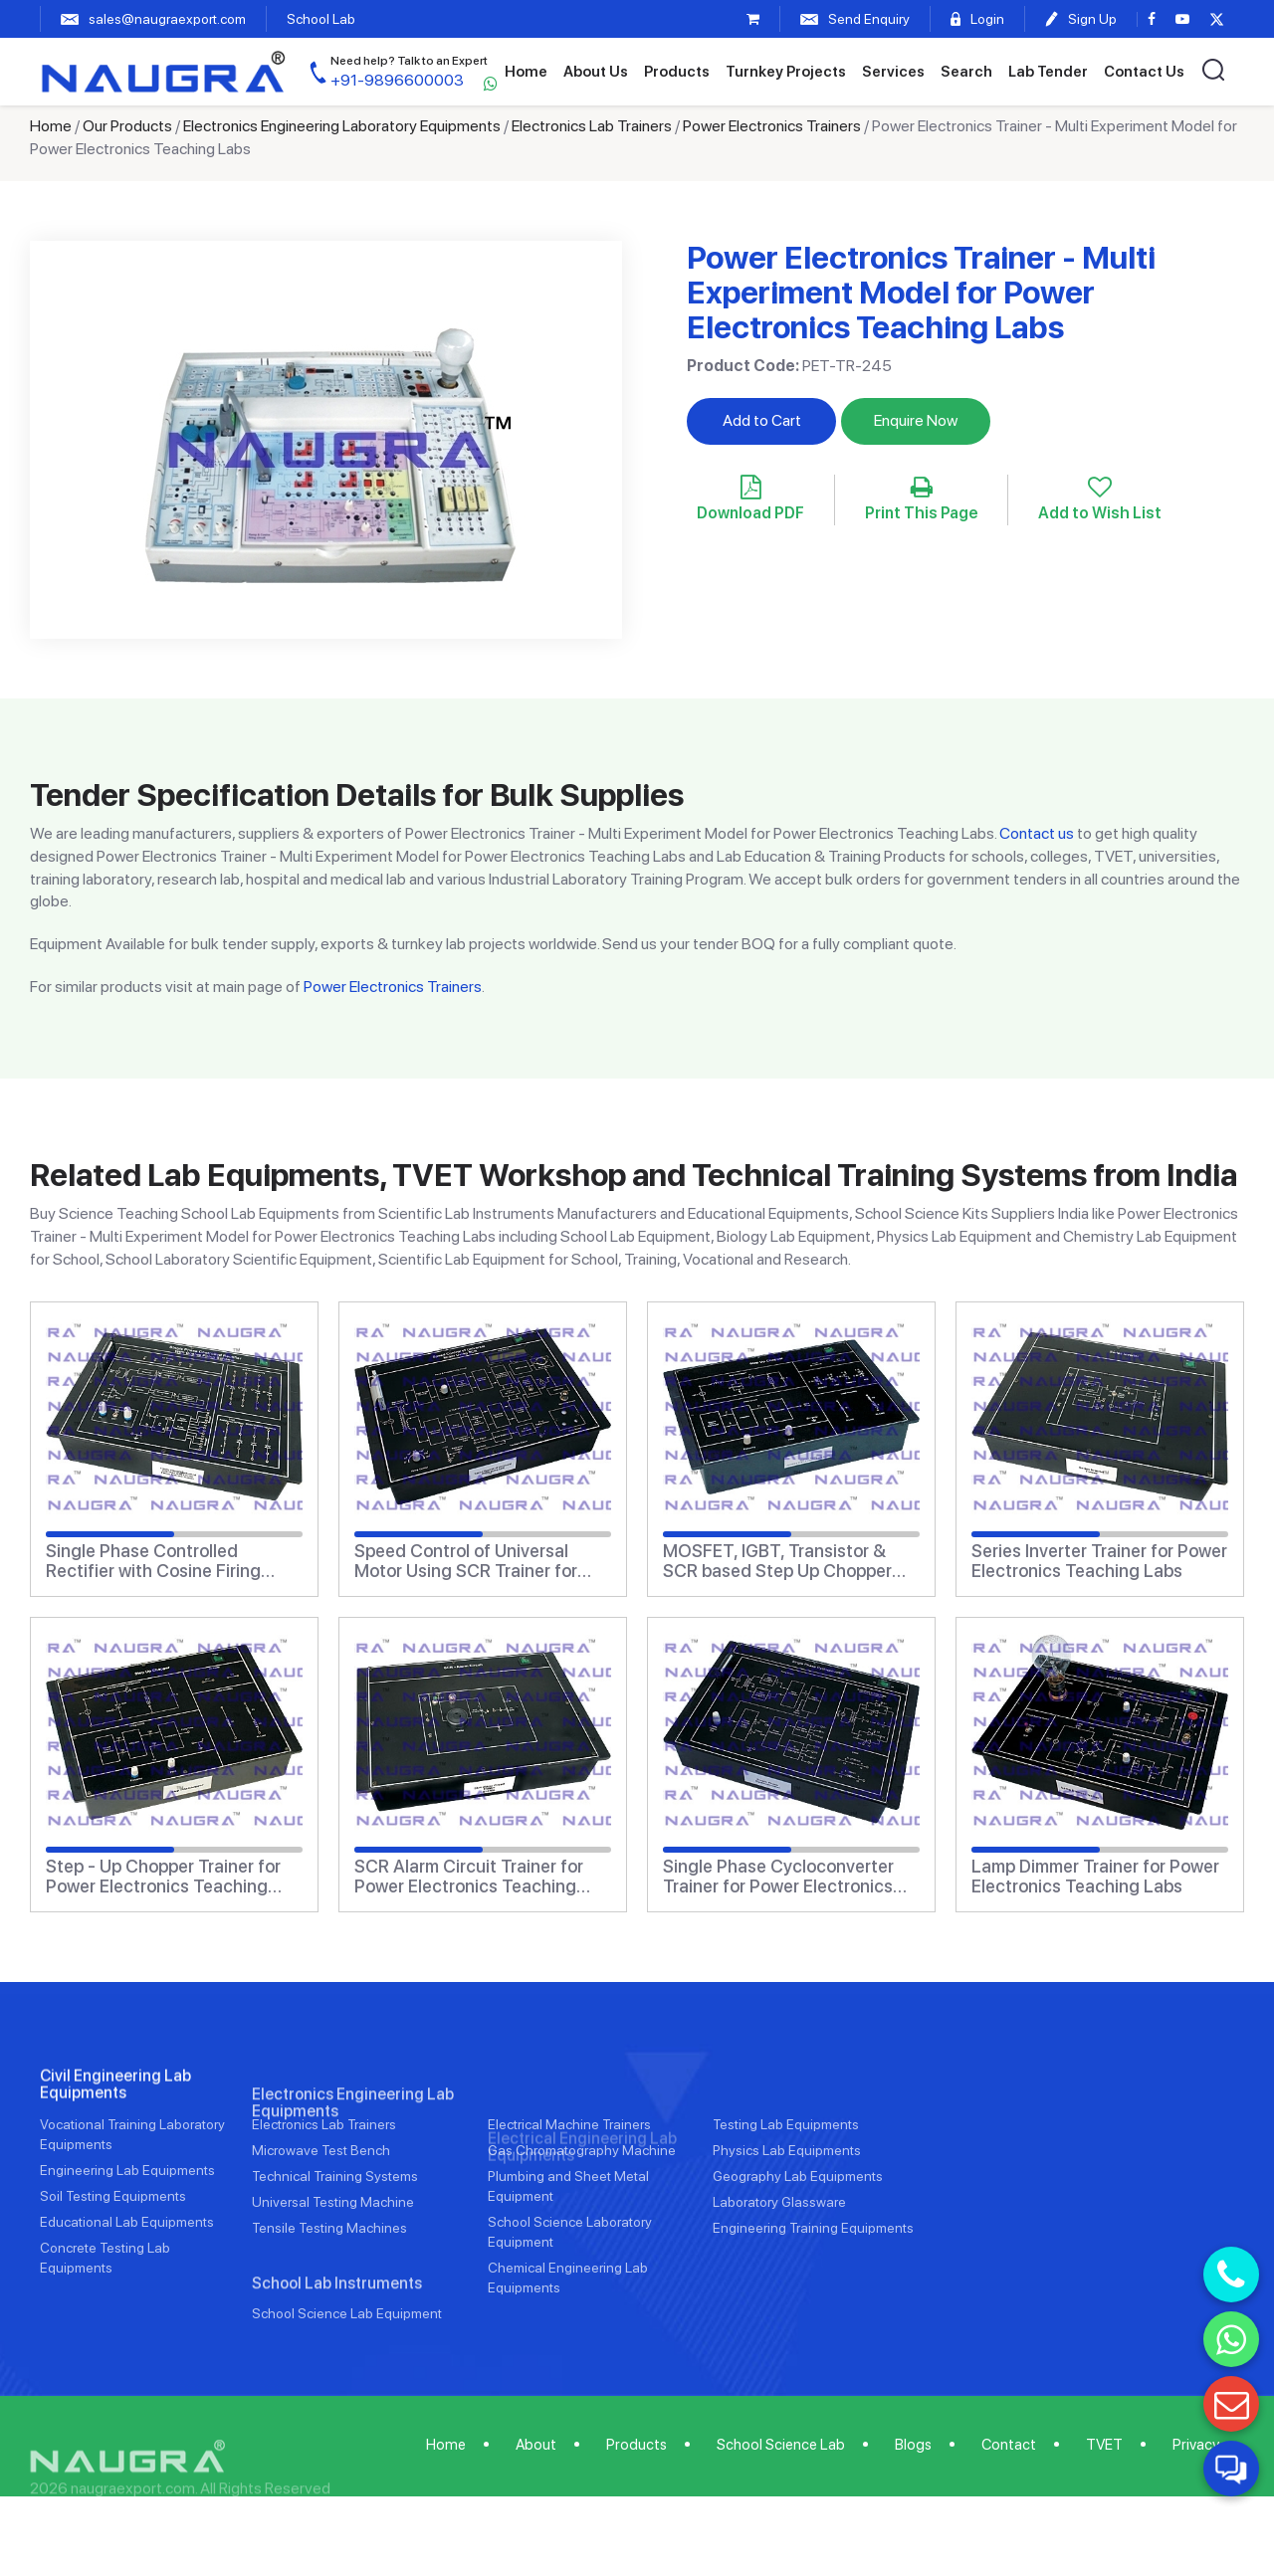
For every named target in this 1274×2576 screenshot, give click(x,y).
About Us (595, 72)
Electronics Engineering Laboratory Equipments (342, 125)
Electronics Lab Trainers (592, 125)
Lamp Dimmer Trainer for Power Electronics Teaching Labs (1095, 1876)
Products (677, 72)
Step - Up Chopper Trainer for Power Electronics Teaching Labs (163, 1876)
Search (966, 72)
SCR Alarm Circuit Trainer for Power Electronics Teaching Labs (468, 1876)
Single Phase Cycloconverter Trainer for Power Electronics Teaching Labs (778, 1876)
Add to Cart (762, 420)
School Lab (321, 19)
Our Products (127, 125)
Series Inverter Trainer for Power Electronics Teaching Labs (1099, 1561)
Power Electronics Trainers (772, 125)
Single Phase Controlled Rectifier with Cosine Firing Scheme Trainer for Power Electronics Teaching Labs (153, 1561)
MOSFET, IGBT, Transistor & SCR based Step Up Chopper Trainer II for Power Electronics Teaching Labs (784, 1561)
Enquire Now (915, 420)
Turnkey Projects (786, 72)
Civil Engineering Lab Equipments (115, 2156)
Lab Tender (1048, 72)
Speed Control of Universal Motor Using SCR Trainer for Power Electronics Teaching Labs (465, 1561)
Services (893, 72)
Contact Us (1144, 72)
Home (526, 72)
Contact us (1036, 833)
